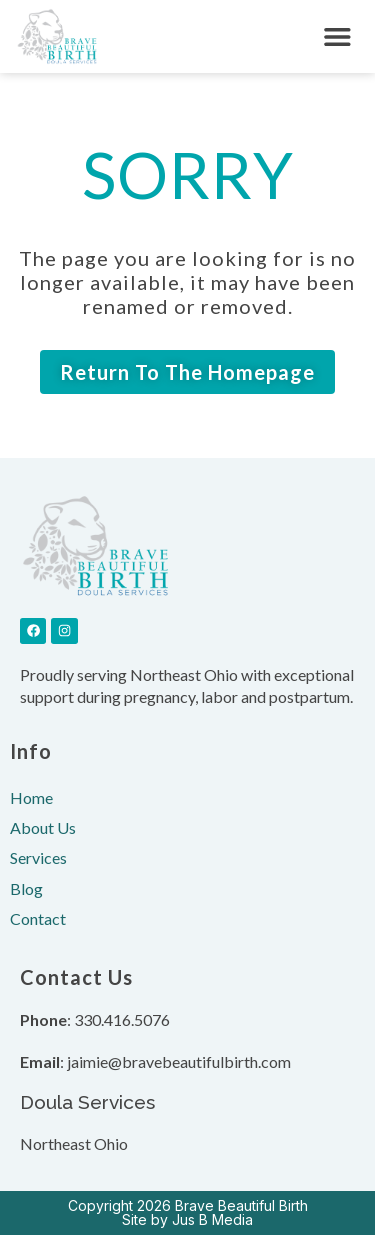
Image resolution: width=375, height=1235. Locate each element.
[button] (337, 36)
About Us (43, 827)
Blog (26, 888)
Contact (38, 918)
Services (38, 857)
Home (31, 797)
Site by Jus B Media (187, 1219)
